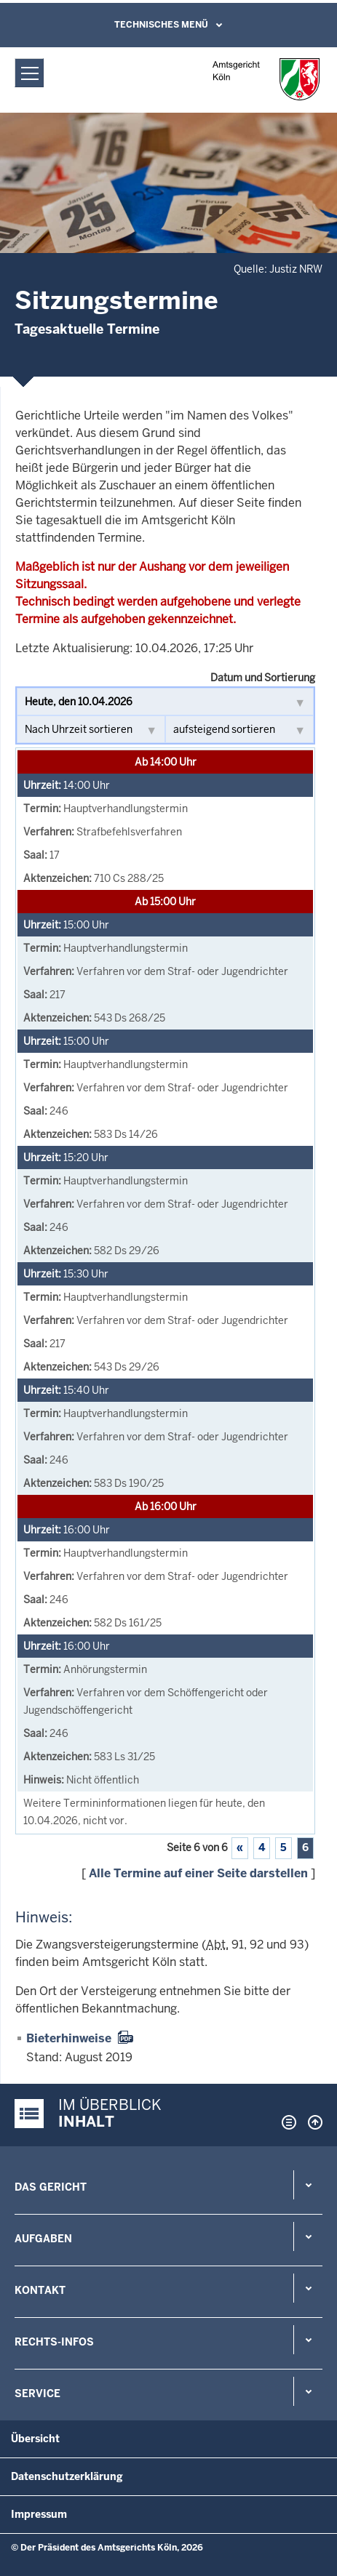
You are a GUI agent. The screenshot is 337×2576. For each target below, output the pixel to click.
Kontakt (40, 2290)
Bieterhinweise (68, 2038)
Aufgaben (43, 2238)
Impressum (39, 2514)
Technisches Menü (161, 25)
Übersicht (35, 2438)
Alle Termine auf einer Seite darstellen (198, 1873)
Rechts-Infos (54, 2341)
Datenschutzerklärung (67, 2476)
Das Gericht (51, 2187)
